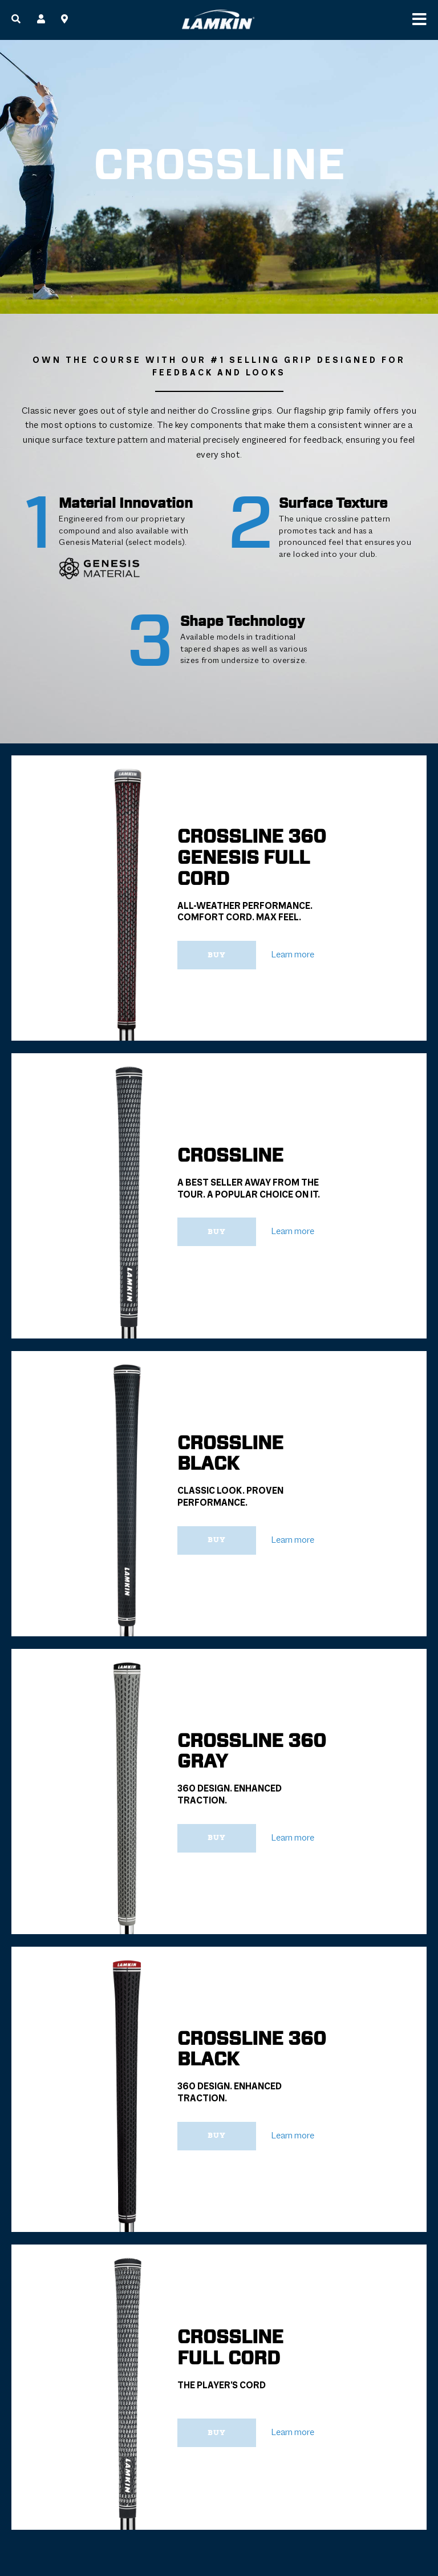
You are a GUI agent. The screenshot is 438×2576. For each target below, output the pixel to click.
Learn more (292, 954)
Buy (218, 955)
